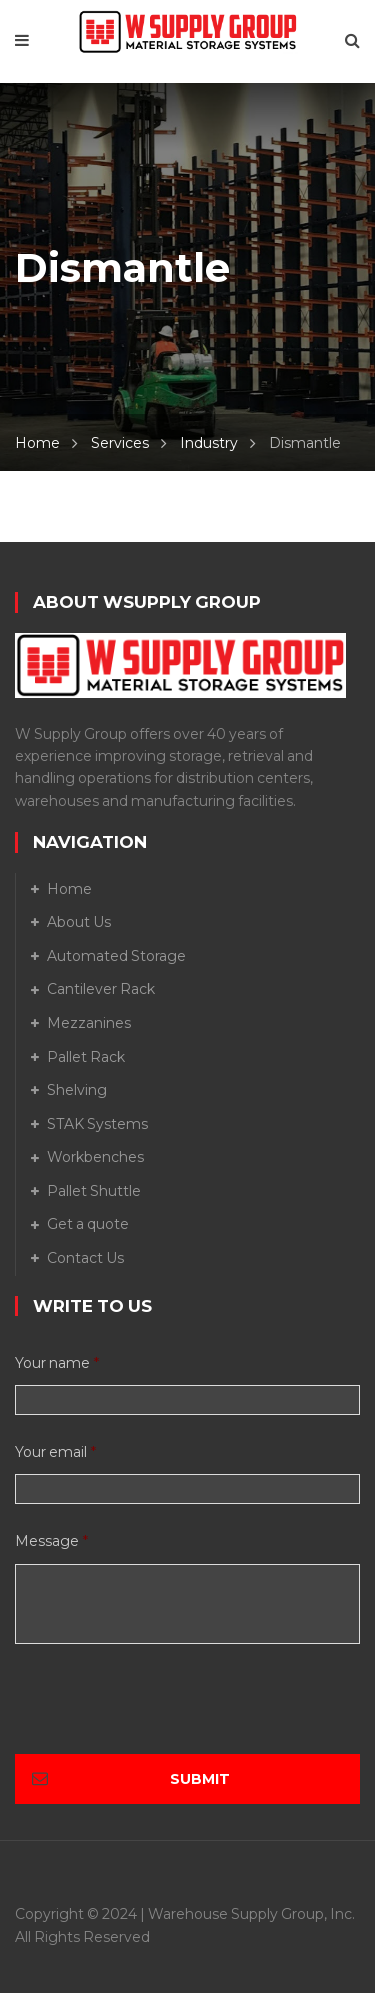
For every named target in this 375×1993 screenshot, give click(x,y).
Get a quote (88, 1224)
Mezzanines (89, 1023)
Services (120, 443)
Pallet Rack (86, 1057)
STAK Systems (97, 1124)
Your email (55, 1452)
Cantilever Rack (101, 989)
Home (37, 443)
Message (51, 1541)
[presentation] (167, 1715)
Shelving (77, 1090)
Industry (209, 443)
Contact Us (85, 1258)
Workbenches (95, 1157)
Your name (57, 1363)
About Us (79, 922)
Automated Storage (116, 956)
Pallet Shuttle (94, 1191)
